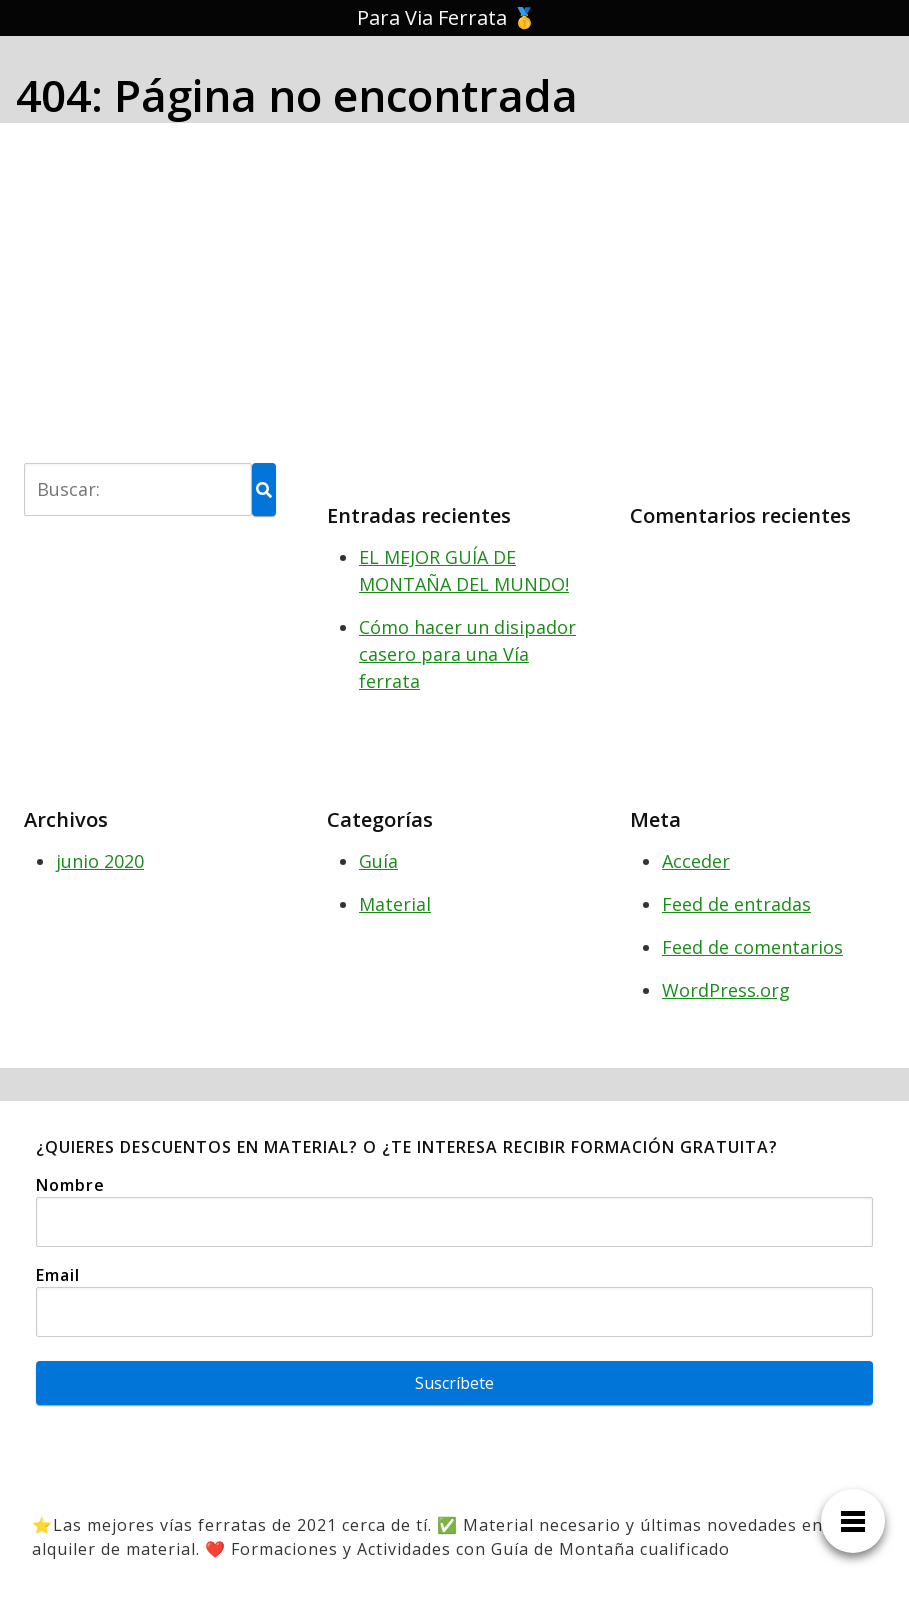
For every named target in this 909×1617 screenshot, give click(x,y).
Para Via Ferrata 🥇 (447, 18)
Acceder (696, 861)
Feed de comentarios (752, 947)
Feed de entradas (736, 904)
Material (395, 904)
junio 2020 (100, 861)
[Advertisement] (454, 289)
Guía (378, 861)
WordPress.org (726, 990)
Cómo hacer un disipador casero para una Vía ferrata (467, 654)
